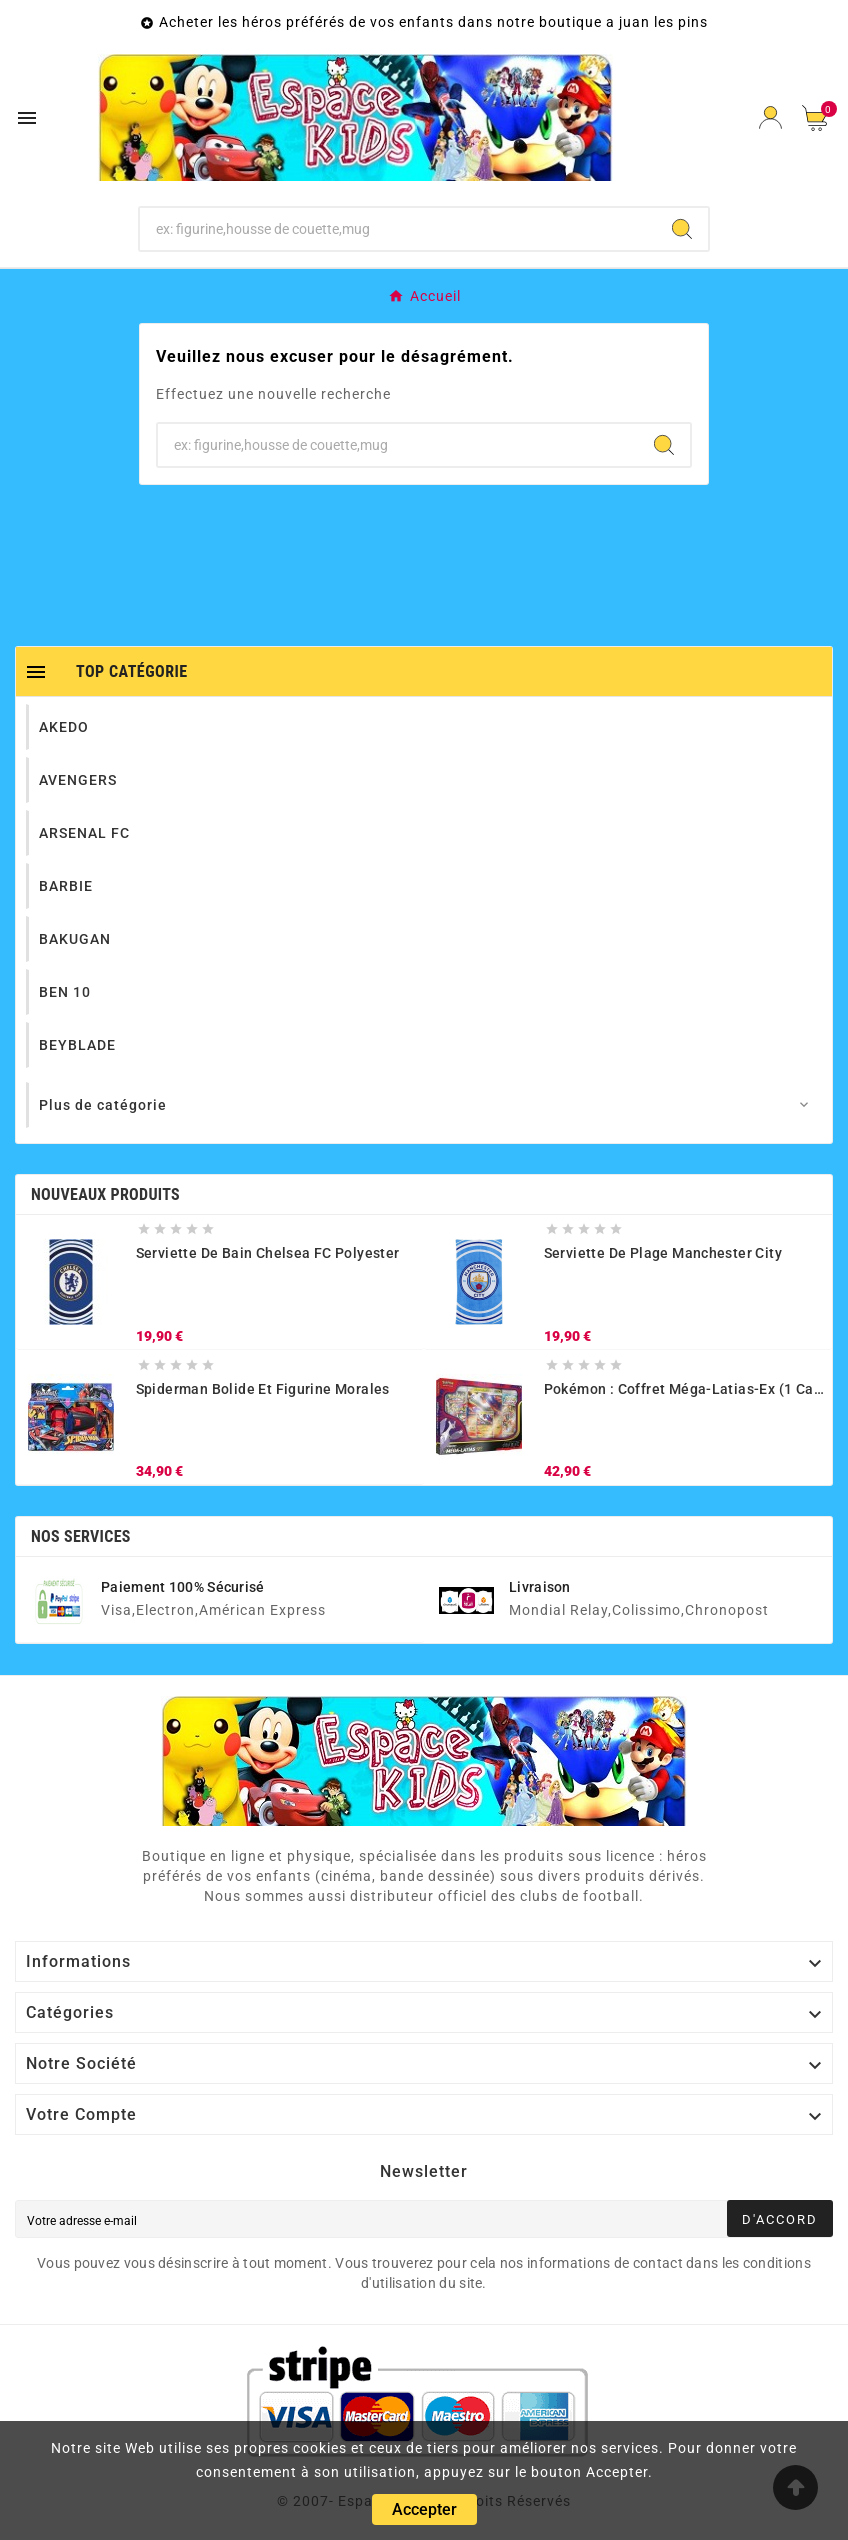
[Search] (682, 229)
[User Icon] (770, 117)
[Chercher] (398, 229)
